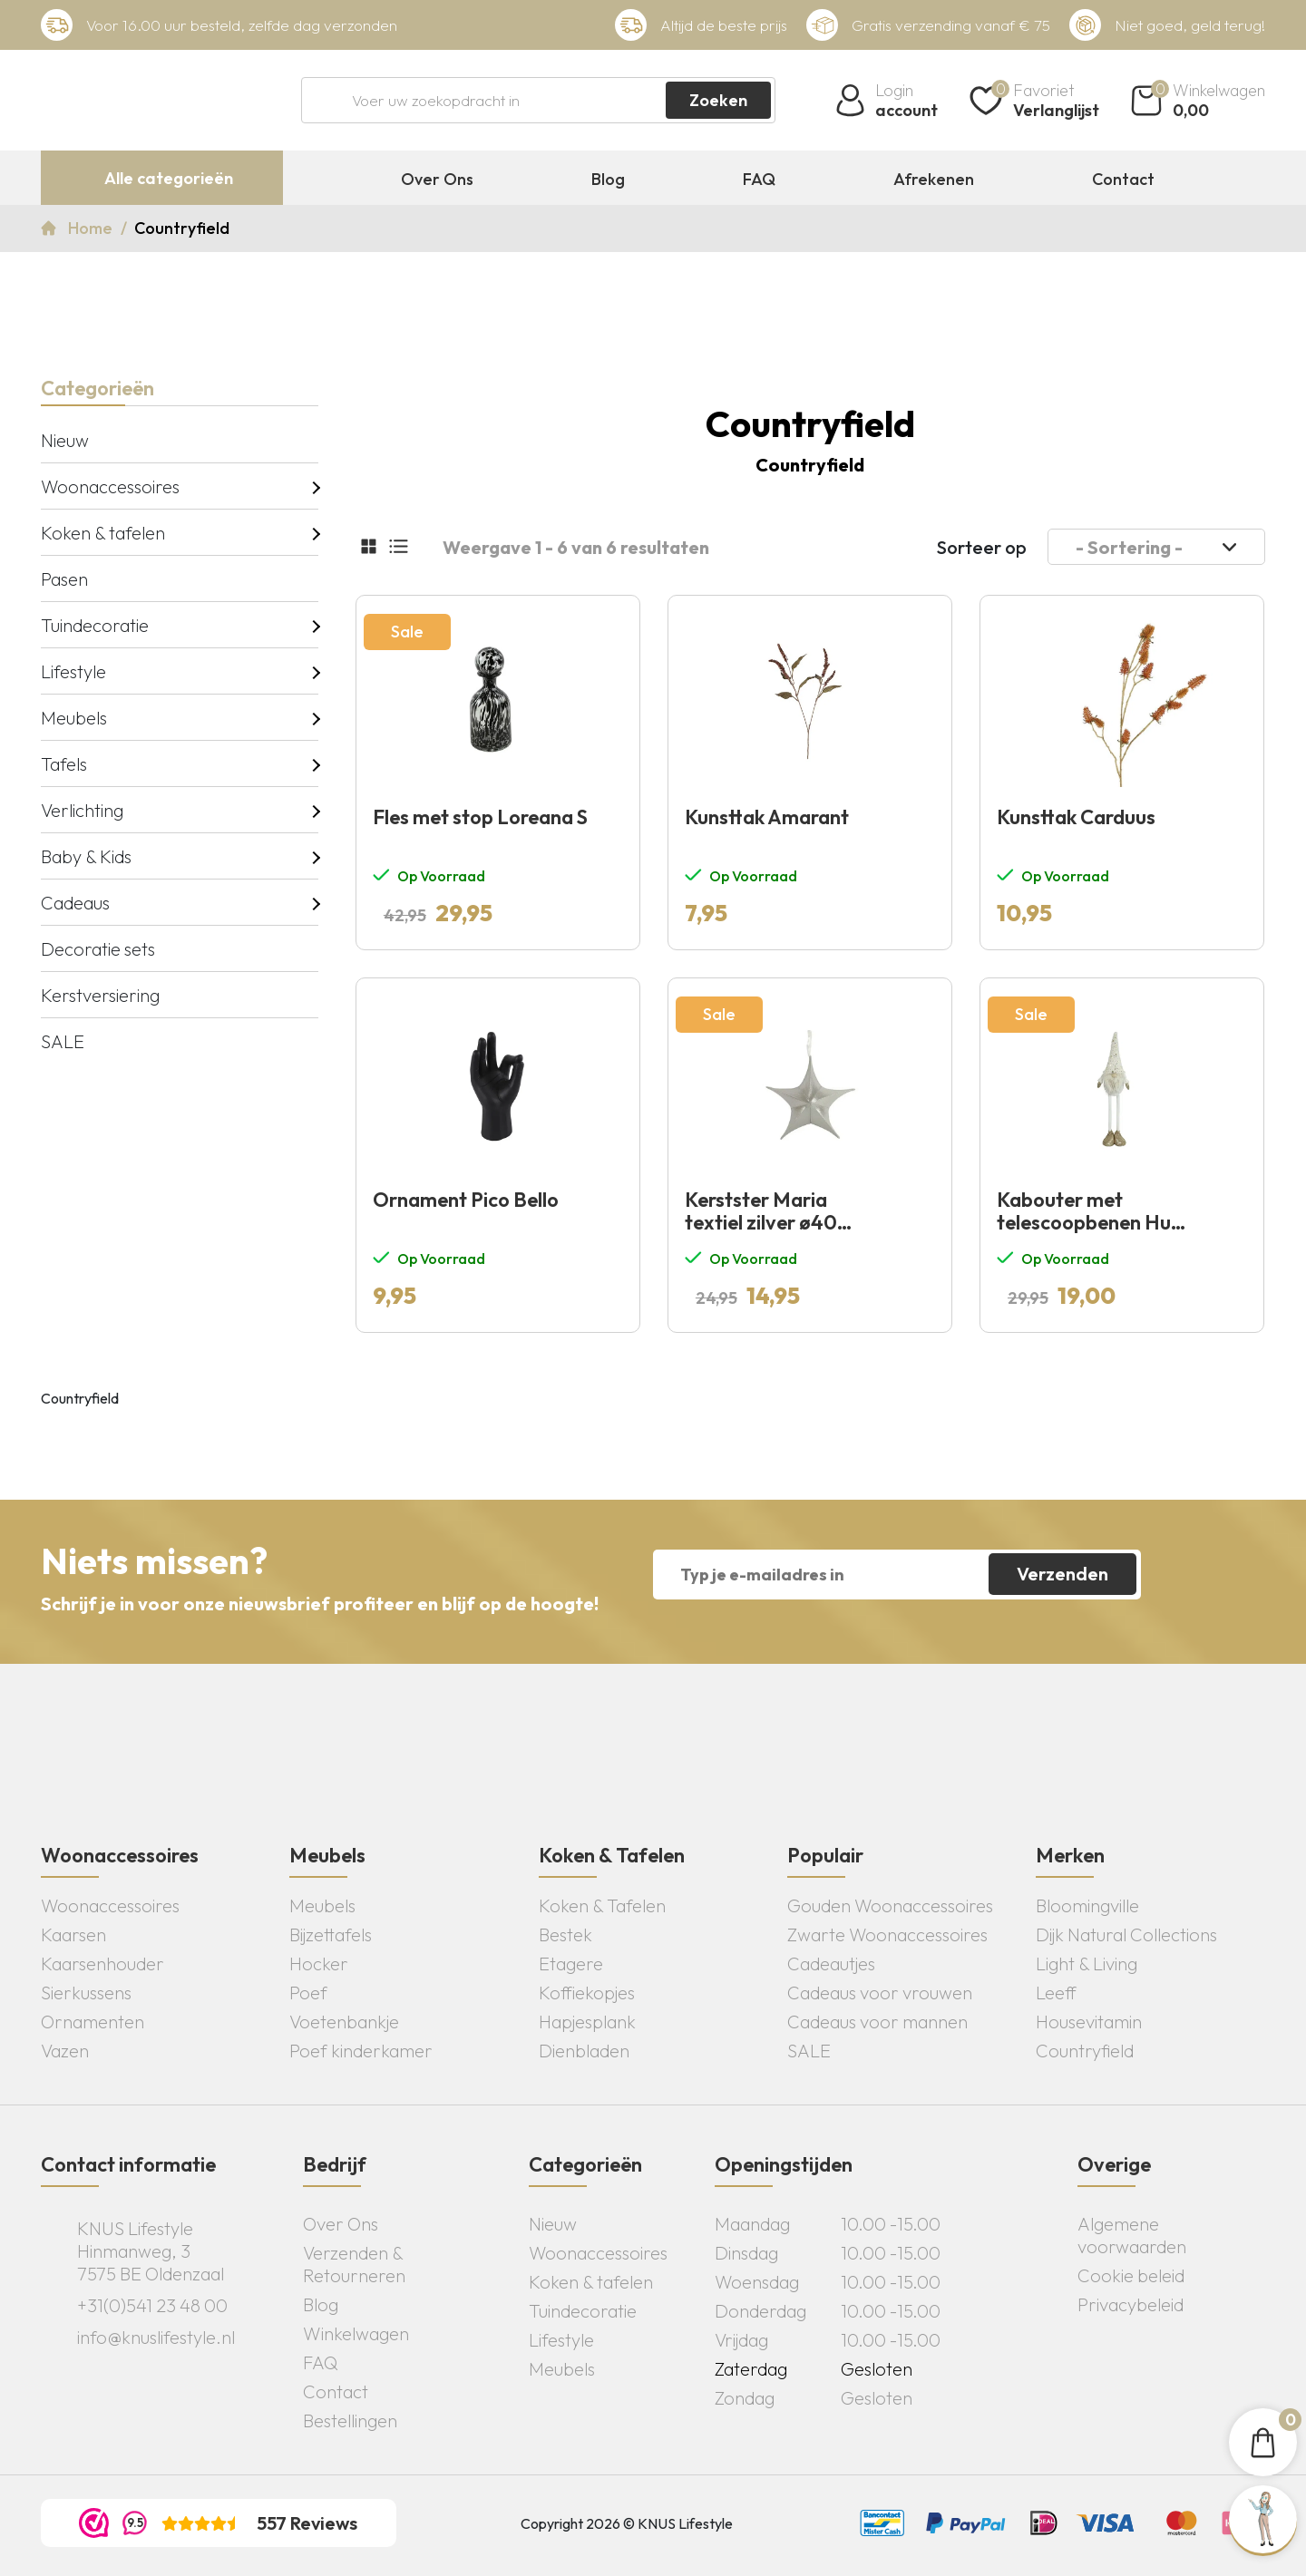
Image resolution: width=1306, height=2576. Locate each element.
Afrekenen (933, 180)
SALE (62, 1041)
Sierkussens (86, 1992)
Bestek (565, 1934)
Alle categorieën (168, 178)
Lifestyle (73, 671)
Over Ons (437, 180)
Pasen (64, 579)
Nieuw (65, 440)
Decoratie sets (98, 949)
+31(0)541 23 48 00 (152, 2305)
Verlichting (82, 810)
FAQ (759, 180)
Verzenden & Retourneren (354, 2264)
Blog (608, 180)
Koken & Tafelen (602, 1905)
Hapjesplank (587, 2021)
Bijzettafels (330, 1934)
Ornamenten (92, 2021)
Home (92, 228)
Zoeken (718, 100)
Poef (308, 1992)
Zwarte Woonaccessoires (887, 1934)
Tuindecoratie (95, 625)
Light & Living (1086, 1963)
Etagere (571, 1963)
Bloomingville (1087, 1905)
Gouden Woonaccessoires (890, 1905)
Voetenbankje (344, 2021)
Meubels (74, 717)
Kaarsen (73, 1934)
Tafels (64, 764)
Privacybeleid (1130, 2304)
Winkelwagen (356, 2333)
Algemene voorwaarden (1131, 2235)
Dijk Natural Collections (1126, 1934)
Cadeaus (75, 902)
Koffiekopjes (587, 1992)
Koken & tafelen (103, 532)
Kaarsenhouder (102, 1963)
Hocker (318, 1963)
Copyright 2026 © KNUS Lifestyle (627, 2523)
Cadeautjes (831, 1963)
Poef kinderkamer (361, 2050)
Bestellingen (350, 2420)
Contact (1123, 180)
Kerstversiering (100, 995)
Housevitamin (1089, 2021)
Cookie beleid (1130, 2275)
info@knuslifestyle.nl (156, 2337)
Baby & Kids (86, 856)
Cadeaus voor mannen (877, 2021)
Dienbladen (584, 2050)
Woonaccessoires (110, 486)
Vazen (65, 2050)
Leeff (1056, 1992)
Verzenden (1062, 1573)
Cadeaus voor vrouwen (879, 1992)
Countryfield (1085, 2050)
